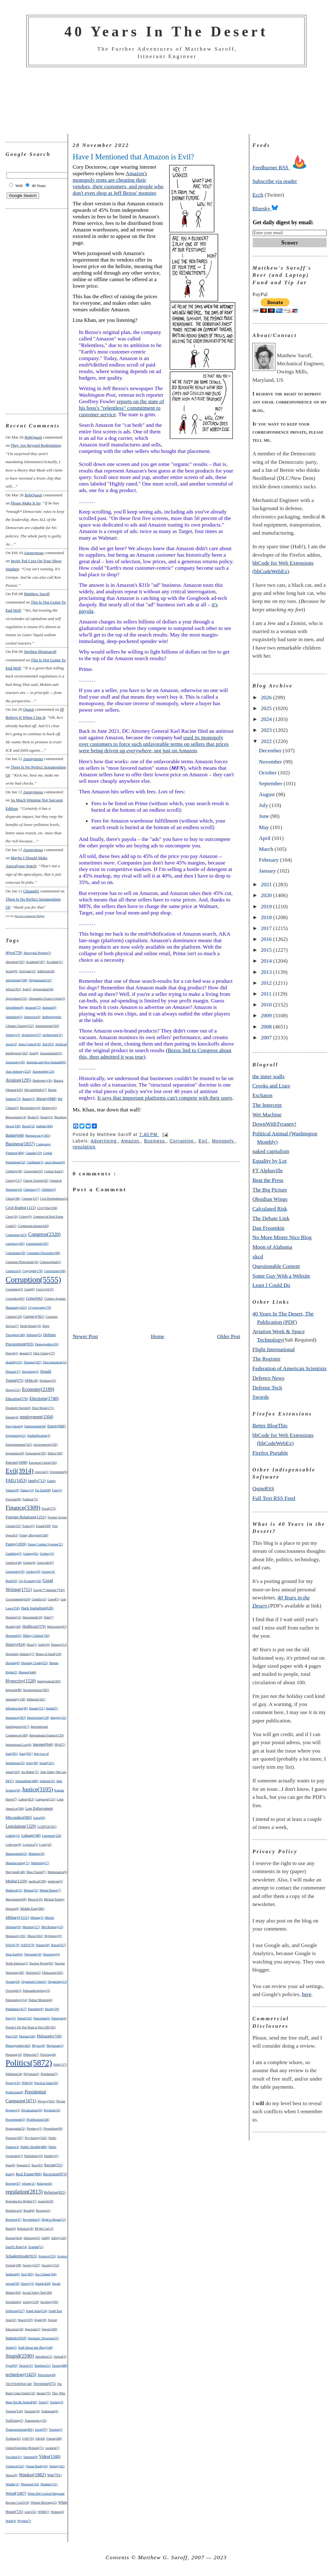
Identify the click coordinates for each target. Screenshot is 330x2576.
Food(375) (49, 1508)
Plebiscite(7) (31, 2054)
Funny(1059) (16, 1544)
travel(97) (41, 2429)
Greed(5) (53, 1599)
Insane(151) (37, 1708)
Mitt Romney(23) (52, 1927)
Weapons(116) (30, 2484)
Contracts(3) (13, 1271)
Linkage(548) (31, 1835)
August (267, 794)
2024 (267, 719)
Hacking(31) (13, 1617)
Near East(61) (14, 1954)
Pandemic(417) (16, 2009)
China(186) (13, 1198)
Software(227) (15, 2311)
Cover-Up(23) (45, 1289)
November (271, 762)
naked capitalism (270, 1151)
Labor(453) (26, 1799)
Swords (260, 1397)
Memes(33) (31, 1890)
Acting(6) (12, 971)
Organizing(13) (57, 1981)
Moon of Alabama (272, 1247)
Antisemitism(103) (47, 1026)
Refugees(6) (44, 2183)
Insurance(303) (16, 1717)
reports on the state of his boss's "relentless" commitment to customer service (121, 407)
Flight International (273, 1349)
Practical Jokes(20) (46, 2083)
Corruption (182, 1141)
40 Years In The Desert (166, 31)
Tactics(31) (26, 2365)
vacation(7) (52, 2448)
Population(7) (49, 2074)
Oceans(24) (13, 1981)
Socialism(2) (13, 2302)
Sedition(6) (13, 2274)
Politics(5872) (29, 2063)
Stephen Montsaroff (40, 651)
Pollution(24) (14, 2074)
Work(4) (11, 2521)
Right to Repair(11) (54, 2219)
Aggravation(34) (43, 989)
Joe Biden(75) (30, 1772)
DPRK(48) (31, 1380)
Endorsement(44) (35, 1426)
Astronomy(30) (15, 1062)
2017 (267, 928)
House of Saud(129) (48, 1654)
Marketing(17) (40, 1863)
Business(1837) (20, 1143)
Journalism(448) (26, 1781)
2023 (267, 730)
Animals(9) (49, 1007)
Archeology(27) (31, 1035)
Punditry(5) (51, 2156)
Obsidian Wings (269, 1199)
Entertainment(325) (19, 1444)
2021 (267, 884)
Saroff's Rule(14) (16, 2247)
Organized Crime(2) (34, 1981)
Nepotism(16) (33, 1954)
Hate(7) (48, 1617)
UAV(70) (28, 2438)
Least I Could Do (271, 1285)
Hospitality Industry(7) (20, 1654)
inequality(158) (15, 1699)
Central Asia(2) (53, 1171)
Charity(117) (14, 1180)
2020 (267, 895)
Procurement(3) (15, 2119)
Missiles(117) (31, 1927)
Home (157, 1336)
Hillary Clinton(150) (36, 1635)
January (268, 871)
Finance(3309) (23, 1507)
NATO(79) (27, 1945)
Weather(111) (48, 2484)
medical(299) (37, 1881)
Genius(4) (29, 1562)
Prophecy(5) (34, 2128)
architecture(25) (53, 1035)
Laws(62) (39, 1817)
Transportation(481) (20, 2429)
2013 (267, 972)
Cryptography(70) (39, 1307)
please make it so (25, 503)
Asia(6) (33, 1053)
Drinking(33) (47, 1380)
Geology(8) (33, 1571)
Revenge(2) (43, 2210)
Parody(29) (52, 2009)
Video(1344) (49, 2456)
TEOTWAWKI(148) (19, 2384)
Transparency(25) (36, 2420)
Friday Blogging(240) (34, 1535)
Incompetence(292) (36, 1690)
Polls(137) (60, 2064)
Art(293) (48, 1044)
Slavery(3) (27, 2283)
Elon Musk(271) (43, 1408)
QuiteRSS (263, 1488)
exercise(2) (41, 1472)
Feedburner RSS (281, 167)
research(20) (45, 2201)
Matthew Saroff (37, 593)
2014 (267, 961)
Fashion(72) (30, 1499)
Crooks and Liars (271, 1086)
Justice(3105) (37, 1789)
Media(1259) (16, 1881)
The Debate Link (270, 1218)
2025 (267, 708)
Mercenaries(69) (16, 1899)
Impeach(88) (14, 1690)
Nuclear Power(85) (41, 1963)
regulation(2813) (24, 2192)
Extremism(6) (58, 1472)
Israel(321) (46, 1763)
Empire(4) (12, 1417)
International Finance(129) (46, 1735)
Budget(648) (15, 1135)
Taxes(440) (59, 2365)
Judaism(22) (47, 1781)
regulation (84, 1147)
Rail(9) (10, 2174)
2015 (267, 950)
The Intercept (267, 1105)
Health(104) (13, 1626)
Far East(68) (43, 1490)
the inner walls (268, 1076)
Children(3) (48, 1189)
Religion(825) (55, 2192)
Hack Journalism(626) (37, 1608)
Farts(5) (57, 1490)
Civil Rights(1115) (21, 1207)
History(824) (15, 1644)
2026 (267, 697)
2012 (267, 983)
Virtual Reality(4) (37, 2466)
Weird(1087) (16, 2493)
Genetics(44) (14, 1562)
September (271, 783)
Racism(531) (53, 2165)
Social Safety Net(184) (37, 2292)
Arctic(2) (11, 1044)
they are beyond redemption (36, 445)
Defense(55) (34, 1335)
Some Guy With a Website (281, 1276)
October (268, 772)
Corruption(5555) (33, 1279)
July (264, 805)
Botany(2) (46, 1117)
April (265, 838)
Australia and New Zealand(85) (46, 1062)
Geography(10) (15, 1571)
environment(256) (45, 1444)
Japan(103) (13, 1772)
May (264, 827)
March (266, 849)
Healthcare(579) (34, 1627)
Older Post (228, 1336)
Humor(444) (27, 1672)
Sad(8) (46, 2238)
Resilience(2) (14, 2210)
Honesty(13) (59, 1644)
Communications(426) (33, 1226)
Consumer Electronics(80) (43, 1253)
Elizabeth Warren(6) (18, 1408)
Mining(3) (36, 1917)
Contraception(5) (50, 1262)
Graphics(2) (39, 1599)
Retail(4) (29, 2210)
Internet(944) (43, 1744)
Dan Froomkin (268, 1228)
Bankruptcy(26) (42, 1080)
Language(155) (45, 1799)
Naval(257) (58, 1945)
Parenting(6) (35, 2009)
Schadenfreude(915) (21, 2256)
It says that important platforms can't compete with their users (165, 1098)
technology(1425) (21, 2374)
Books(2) (33, 1117)
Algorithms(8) (14, 1007)
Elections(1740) (44, 1398)
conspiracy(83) (15, 1243)
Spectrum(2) (32, 2329)
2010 (267, 1004)
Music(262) (35, 1936)
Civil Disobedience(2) (54, 1198)
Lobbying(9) (13, 1844)
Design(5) (12, 1353)
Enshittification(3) (38, 1435)
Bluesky (265, 208)
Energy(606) (56, 1426)
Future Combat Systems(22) (45, 1544)
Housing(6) (13, 1663)
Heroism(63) (13, 1635)
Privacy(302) (46, 2101)
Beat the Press (267, 1180)
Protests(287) (14, 2138)
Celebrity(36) (14, 1171)
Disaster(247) (32, 1362)
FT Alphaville (267, 1170)
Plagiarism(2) (55, 2045)
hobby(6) (44, 1644)
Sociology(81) (49, 2302)
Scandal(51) (35, 2247)
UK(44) (40, 2438)
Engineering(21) (16, 1435)
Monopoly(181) (16, 1936)
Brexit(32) (28, 1126)
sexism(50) (13, 2283)
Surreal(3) (60, 2356)
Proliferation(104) (37, 2119)
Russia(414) (14, 2238)
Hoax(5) (32, 1644)
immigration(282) (49, 1681)
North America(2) (17, 1963)
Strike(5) (11, 2347)
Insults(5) (52, 1708)
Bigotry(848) (46, 1099)
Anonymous (33, 552)
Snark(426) (43, 2283)
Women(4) (57, 2512)
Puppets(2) (23, 2165)
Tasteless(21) (42, 2365)
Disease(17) (13, 1371)
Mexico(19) (35, 1899)
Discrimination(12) (55, 1362)
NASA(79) (13, 1945)
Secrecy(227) (31, 2265)
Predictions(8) (14, 2092)
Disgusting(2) (30, 1371)
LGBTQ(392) (47, 1826)
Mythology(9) (53, 1936)
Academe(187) (35, 962)
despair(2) (25, 1353)
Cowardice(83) (15, 1298)
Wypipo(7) (24, 2521)
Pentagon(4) (58, 2018)
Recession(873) (55, 2174)
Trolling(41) (13, 2438)
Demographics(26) (46, 1344)
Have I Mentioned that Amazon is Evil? (133, 157)
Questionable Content (276, 1266)
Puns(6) (10, 2165)
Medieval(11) (14, 1890)
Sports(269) (49, 2329)
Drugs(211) (13, 1390)
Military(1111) (17, 1917)
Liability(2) (13, 1835)
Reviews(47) (13, 2219)
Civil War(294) (47, 1208)
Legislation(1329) (21, 1826)
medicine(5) (55, 1881)
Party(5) (11, 2018)
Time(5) (43, 2402)
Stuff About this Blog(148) (35, 2347)
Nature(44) (42, 1945)
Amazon (131, 1141)
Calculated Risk (269, 1209)
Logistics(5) (30, 1844)
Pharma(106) (27, 2036)
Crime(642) (34, 1298)
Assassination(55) (51, 1053)
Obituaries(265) (52, 1972)
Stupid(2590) (20, 2356)
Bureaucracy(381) (37, 1135)
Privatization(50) (32, 2110)
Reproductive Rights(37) (21, 2201)
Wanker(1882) (32, 2474)
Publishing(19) (33, 2156)
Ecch (257, 195)
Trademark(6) (49, 2411)
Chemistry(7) (32, 1189)
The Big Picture (269, 1190)
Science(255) (47, 2256)
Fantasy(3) (27, 1490)
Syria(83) (11, 2365)
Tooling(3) (56, 2402)
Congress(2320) (44, 1234)
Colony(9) (25, 1216)
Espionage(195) (35, 1453)
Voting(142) (57, 2466)
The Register (266, 1359)
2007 (267, 1037)
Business (155, 1141)
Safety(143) (58, 2238)
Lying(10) (45, 1844)
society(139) (31, 2302)
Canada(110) (33, 1153)
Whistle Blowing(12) (43, 2502)
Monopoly (224, 1141)
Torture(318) (14, 2411)
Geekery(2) (47, 1553)
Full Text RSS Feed (273, 1498)
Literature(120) (51, 1835)
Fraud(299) (43, 1526)
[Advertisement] (166, 101)
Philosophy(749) (49, 2036)
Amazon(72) (33, 1007)
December (271, 750)
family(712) (37, 1481)
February (269, 860)
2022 (267, 741)
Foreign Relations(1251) (26, 1517)
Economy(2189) (38, 1389)
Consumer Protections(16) (22, 1262)
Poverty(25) (13, 2083)
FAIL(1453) (16, 1480)
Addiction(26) (46, 971)
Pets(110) (12, 2036)
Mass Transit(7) (36, 1872)
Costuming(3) (14, 1289)
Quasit (28, 709)
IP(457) (60, 1744)
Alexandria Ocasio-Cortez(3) (47, 998)
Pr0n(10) (27, 2083)
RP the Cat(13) (44, 2228)
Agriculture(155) (16, 998)
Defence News (268, 1378)
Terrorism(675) (44, 2384)
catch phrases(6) (55, 1162)
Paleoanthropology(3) (36, 1990)
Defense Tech (267, 1387)
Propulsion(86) (52, 2128)
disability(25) (14, 1362)
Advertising (104, 1141)
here (306, 1994)
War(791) (54, 2475)
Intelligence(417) (17, 1726)
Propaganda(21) (15, 2128)
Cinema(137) (30, 1198)
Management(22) (16, 1853)
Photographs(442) (18, 2045)
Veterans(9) (30, 2457)
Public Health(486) (33, 2147)
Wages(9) (11, 2475)
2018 (267, 917)
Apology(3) (13, 1035)
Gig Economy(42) (30, 1581)
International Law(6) (18, 1744)
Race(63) (37, 2165)
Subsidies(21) (43, 2356)
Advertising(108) (16, 980)
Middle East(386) (32, 1908)
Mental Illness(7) (50, 1890)
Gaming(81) (30, 1553)
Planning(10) (14, 2054)
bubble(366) (44, 1126)
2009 (267, 1015)
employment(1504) (36, 1416)
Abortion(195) (15, 962)
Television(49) (47, 2375)
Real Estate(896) (29, 2174)
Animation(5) (14, 1017)
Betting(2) (28, 1099)
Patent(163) (24, 2018)
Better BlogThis (269, 1425)
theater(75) (44, 2393)
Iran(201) (12, 1753)
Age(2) (26, 989)
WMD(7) (43, 2512)
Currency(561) (33, 1316)
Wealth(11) (12, 2484)
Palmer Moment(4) (40, 2000)
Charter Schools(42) (35, 1180)
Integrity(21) (58, 1717)
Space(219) (25, 2320)
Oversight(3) (13, 1990)
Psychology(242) (36, 2138)
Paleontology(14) (16, 2000)
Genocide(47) (45, 1562)
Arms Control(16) (29, 1044)
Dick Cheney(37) (44, 1353)
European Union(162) (43, 1462)
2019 (267, 906)
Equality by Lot (269, 1161)
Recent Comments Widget (29, 916)
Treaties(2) (55, 2429)
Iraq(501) (25, 1753)
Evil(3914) (20, 1470)
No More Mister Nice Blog (282, 1237)
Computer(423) (16, 1235)
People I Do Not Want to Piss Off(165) (31, 2027)
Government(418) (18, 1599)
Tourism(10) (32, 2411)
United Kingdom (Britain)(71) (25, 2448)
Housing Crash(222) (34, 1663)
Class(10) (11, 1216)
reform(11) (29, 2183)
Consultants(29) (15, 1253)
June (264, 816)
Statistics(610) (16, 2338)
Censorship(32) (33, 1171)
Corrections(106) (55, 1271)
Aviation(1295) (18, 1080)
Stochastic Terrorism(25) (43, 2338)
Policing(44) (48, 2054)
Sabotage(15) (32, 2238)
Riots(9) (11, 2228)
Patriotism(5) (42, 2018)
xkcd (257, 1256)
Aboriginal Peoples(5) (37, 953)
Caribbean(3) (35, 1162)
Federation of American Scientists (289, 1368)
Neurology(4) (51, 1954)
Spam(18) (40, 2320)
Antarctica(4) (32, 1017)
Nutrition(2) (33, 1972)
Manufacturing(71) (18, 1863)
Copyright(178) (32, 1271)
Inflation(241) (36, 1699)
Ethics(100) (55, 1453)
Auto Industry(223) (18, 1071)
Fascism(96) (13, 1499)
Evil (204, 1141)
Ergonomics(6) (15, 1453)
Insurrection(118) (38, 1717)
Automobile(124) (43, 1071)
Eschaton (262, 1095)
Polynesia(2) (31, 2074)
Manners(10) (36, 1853)
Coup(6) (29, 1289)
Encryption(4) (14, 1426)
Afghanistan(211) (40, 980)
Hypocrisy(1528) (21, 1680)
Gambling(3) (14, 1553)
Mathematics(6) (57, 1872)
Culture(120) (14, 1316)
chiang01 (31, 891)
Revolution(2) (31, 2219)
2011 (267, 994)
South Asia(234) (36, 2311)
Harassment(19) (33, 1617)
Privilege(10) (52, 2110)
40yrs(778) (14, 953)
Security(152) (50, 2265)
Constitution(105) (37, 1243)
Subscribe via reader (274, 181)
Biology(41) (49, 1108)
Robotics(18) (25, 2228)
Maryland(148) (15, 1872)
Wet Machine (267, 1114)
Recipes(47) (13, 2183)
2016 (267, 939)
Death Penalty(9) (30, 1326)
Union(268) (54, 2438)
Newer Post (85, 1336)
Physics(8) (38, 2045)
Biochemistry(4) (30, 1108)
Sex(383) (27, 2274)
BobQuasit (33, 437)
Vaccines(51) (14, 2457)
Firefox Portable (270, 1453)
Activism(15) (27, 971)
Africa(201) (13, 989)
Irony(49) (32, 1763)
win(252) (31, 2512)
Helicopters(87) (57, 1626)
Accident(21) (54, 962)
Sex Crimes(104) (46, 2274)
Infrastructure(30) (17, 1708)
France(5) (28, 1526)
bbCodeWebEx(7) (35, 1090)
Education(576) (17, 1399)
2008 (267, 1027)
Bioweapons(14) (16, 1117)
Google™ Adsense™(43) (49, 1590)
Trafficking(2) (14, 2420)
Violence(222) (15, 2466)
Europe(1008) (16, 1462)
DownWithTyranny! (274, 1124)
